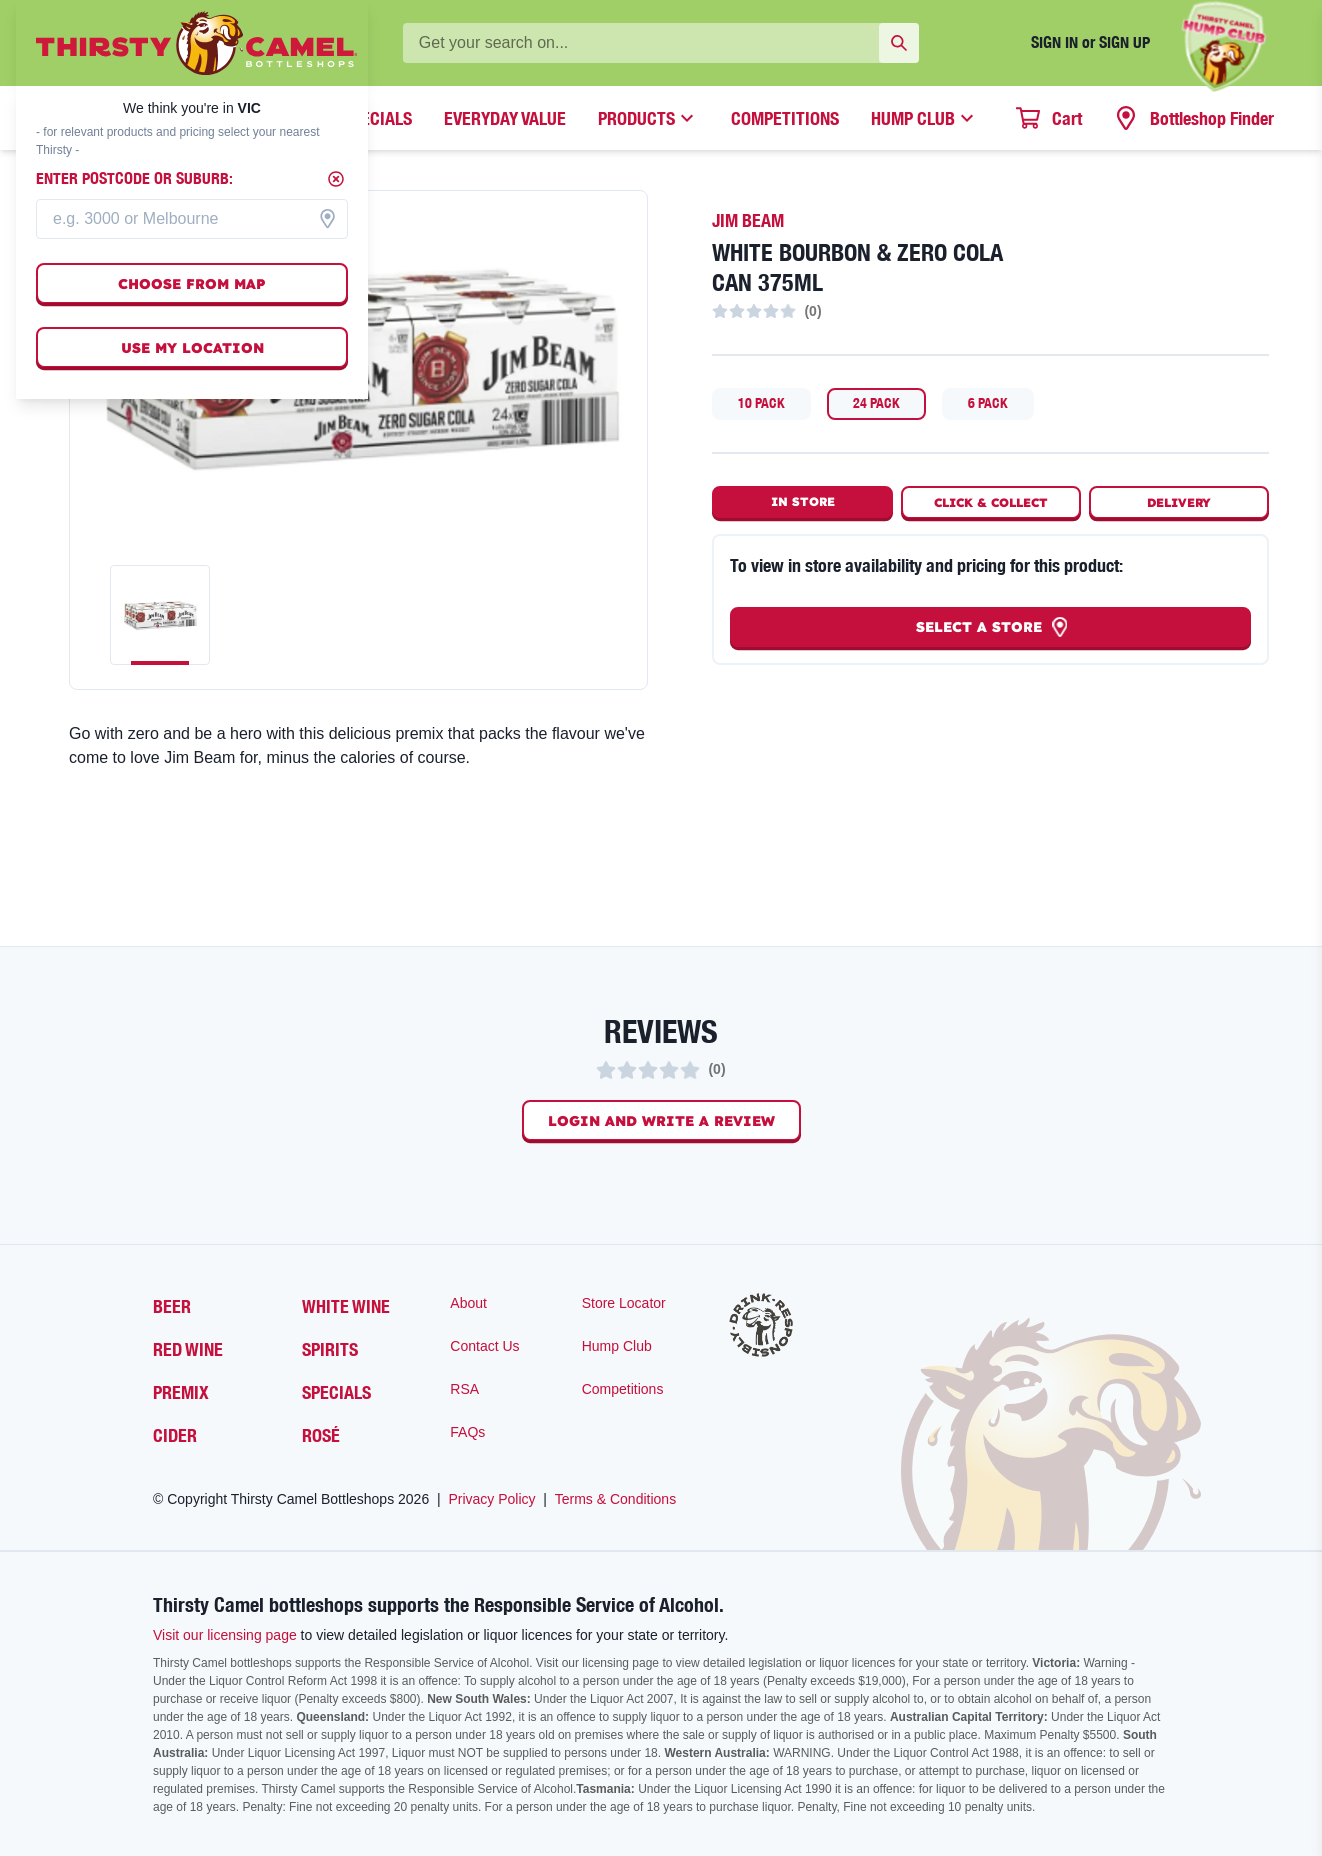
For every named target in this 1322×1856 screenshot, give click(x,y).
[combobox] (192, 219)
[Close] (336, 179)
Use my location (192, 348)
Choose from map (192, 284)
